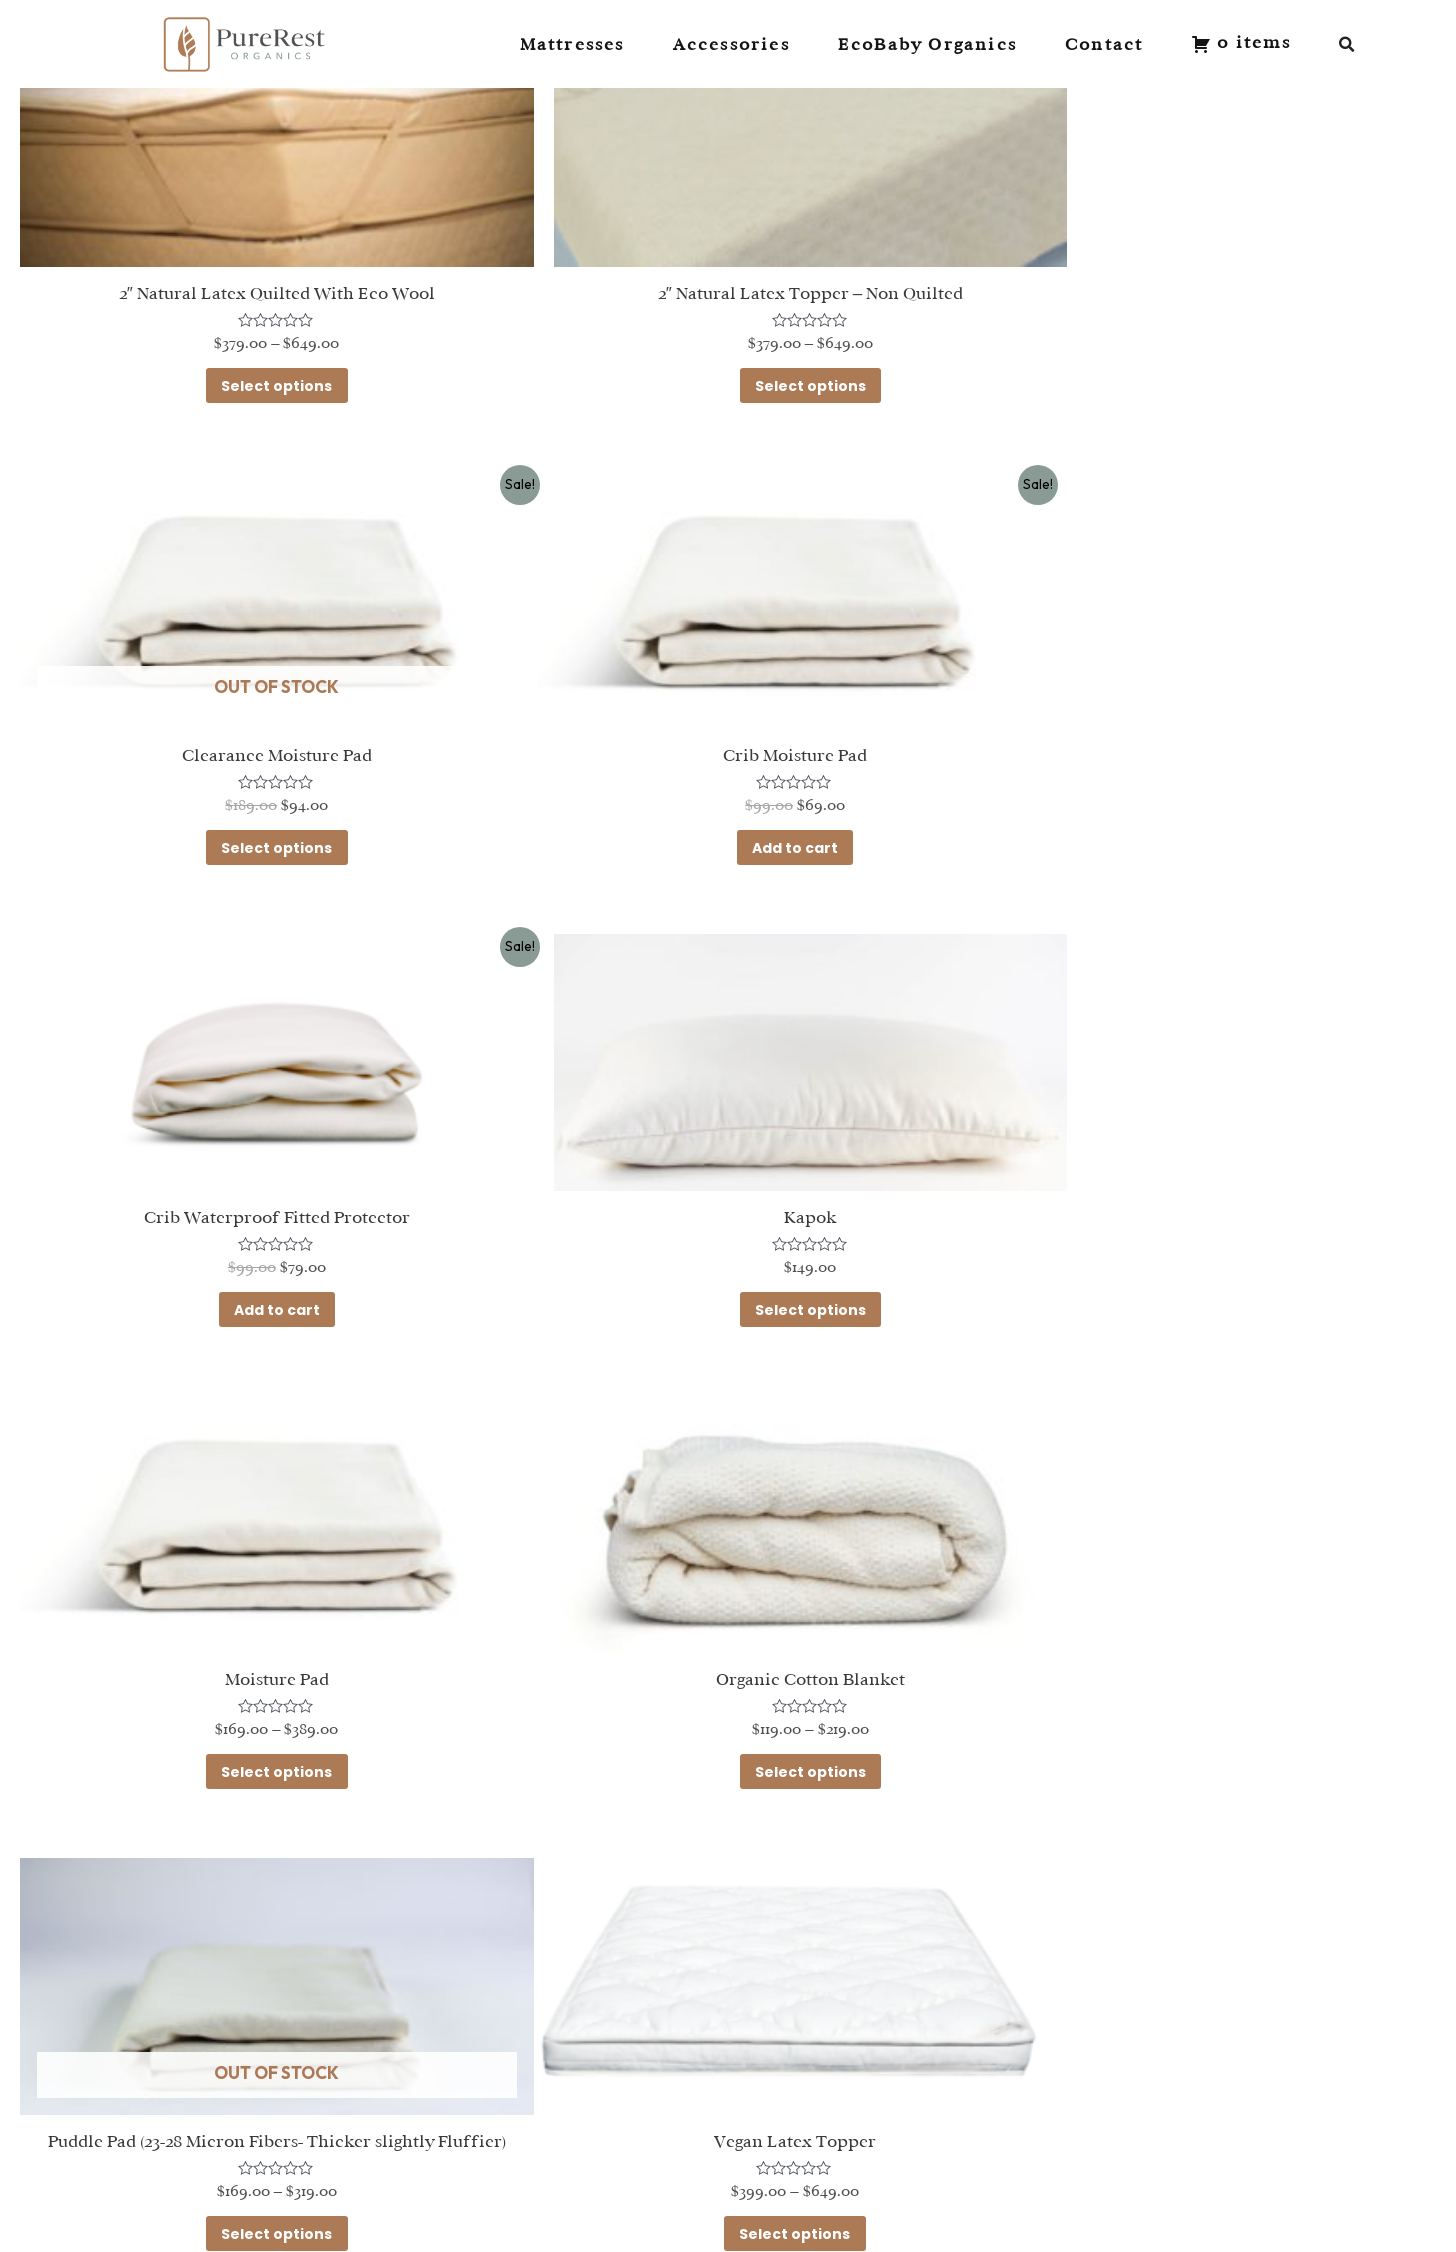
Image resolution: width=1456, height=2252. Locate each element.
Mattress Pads (168, 2168)
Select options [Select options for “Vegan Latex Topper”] (248, 1698)
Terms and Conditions (451, 2168)
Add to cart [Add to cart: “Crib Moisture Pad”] (249, 800)
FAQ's (379, 2091)
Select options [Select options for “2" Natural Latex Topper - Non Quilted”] (726, 361)
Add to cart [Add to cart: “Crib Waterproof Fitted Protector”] (727, 800)
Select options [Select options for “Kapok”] (1204, 800)
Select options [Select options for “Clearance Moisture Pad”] (1204, 361)
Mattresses (572, 44)
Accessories (731, 44)
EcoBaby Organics (927, 44)
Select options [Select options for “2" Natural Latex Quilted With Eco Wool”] (248, 361)
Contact (1104, 44)
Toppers (140, 2142)
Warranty (396, 2142)
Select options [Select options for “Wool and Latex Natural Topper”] (726, 1698)
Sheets (135, 2117)
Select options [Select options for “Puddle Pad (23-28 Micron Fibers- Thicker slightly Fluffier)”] (1204, 1258)
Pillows (133, 2091)
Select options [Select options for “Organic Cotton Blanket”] (726, 1240)
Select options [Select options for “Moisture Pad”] (248, 1240)
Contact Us (404, 2065)
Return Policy (411, 2117)
